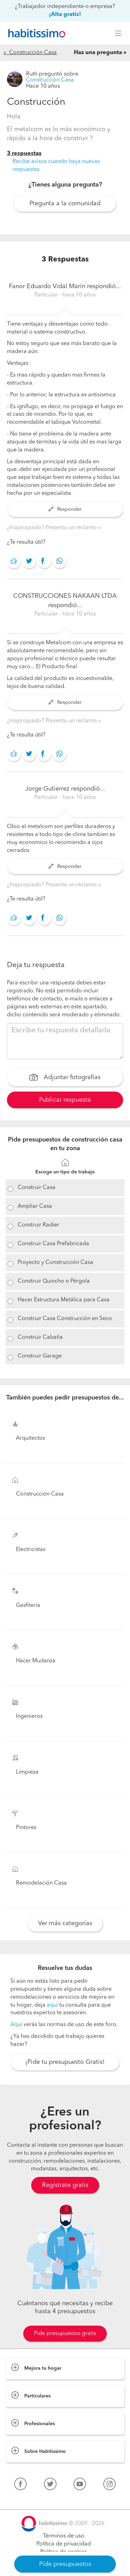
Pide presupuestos (65, 2564)
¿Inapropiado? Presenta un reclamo (52, 528)
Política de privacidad (63, 2544)
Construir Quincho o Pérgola (54, 1281)
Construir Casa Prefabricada (53, 1244)
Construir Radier (38, 1225)
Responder (65, 509)
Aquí (16, 2024)
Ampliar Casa (35, 1206)
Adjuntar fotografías (65, 1078)
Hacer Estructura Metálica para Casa (64, 1300)
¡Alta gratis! (65, 14)
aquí (52, 2005)
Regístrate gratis (65, 2185)
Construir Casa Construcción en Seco (65, 1318)
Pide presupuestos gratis (65, 2333)
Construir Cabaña (40, 1337)
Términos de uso (63, 2536)
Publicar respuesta (65, 1100)
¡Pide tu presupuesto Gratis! (65, 2062)
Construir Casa (36, 1187)
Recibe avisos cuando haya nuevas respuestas (56, 165)
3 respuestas (24, 153)
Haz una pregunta (98, 52)
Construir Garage (40, 1356)
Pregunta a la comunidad (65, 203)
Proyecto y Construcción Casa (55, 1262)
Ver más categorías (65, 1923)
